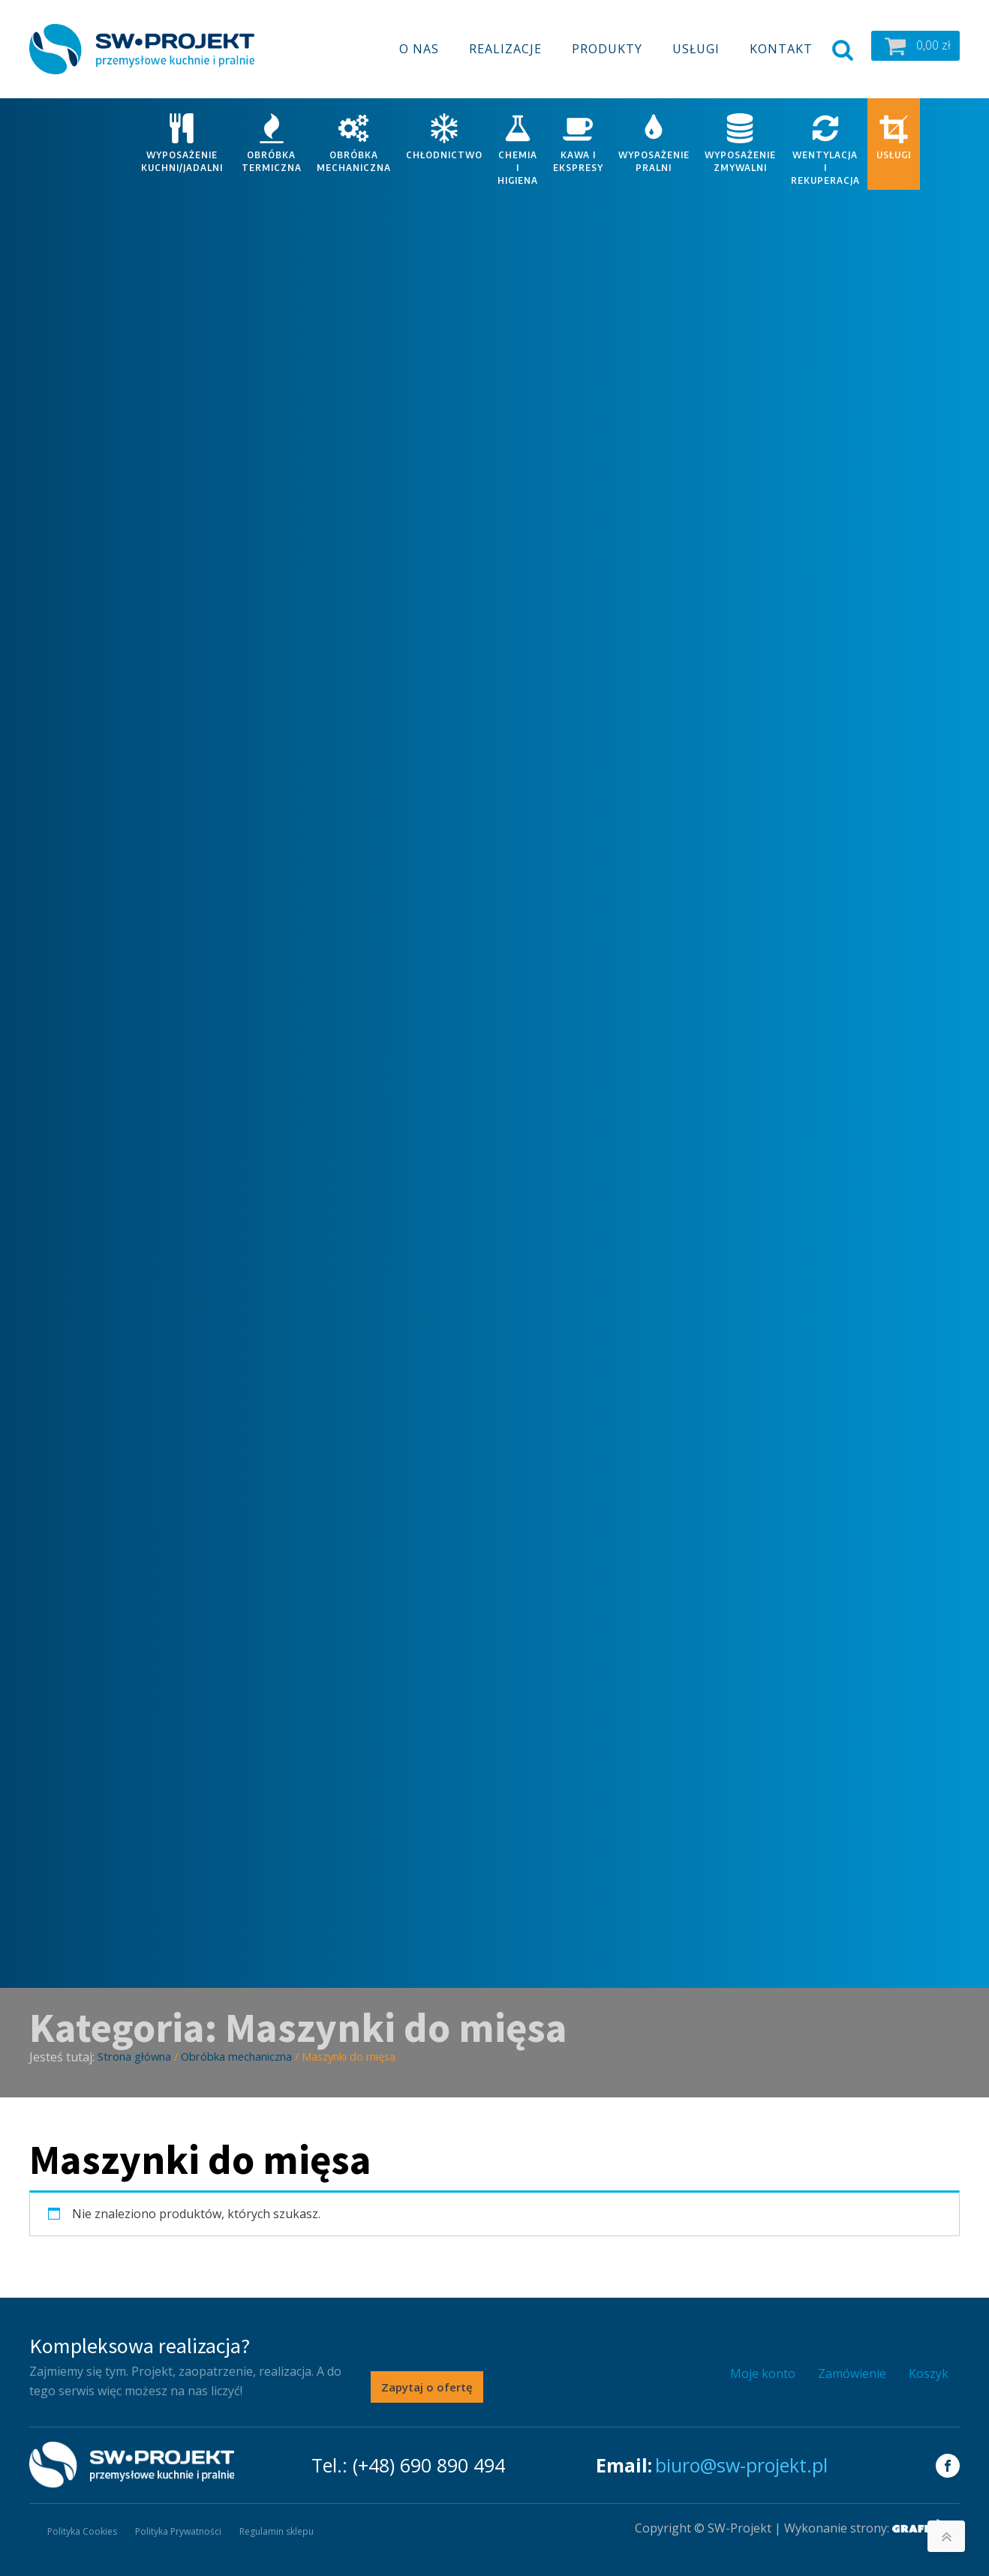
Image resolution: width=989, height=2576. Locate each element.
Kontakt (781, 49)
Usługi (696, 49)
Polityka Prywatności (178, 2531)
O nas (419, 49)
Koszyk (928, 2373)
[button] (915, 46)
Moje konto (762, 2373)
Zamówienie (852, 2373)
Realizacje (505, 49)
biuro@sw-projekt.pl (741, 2465)
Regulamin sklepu (276, 2531)
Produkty (607, 49)
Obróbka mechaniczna (236, 2056)
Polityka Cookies (82, 2531)
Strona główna (134, 2056)
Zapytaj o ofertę (427, 2386)
